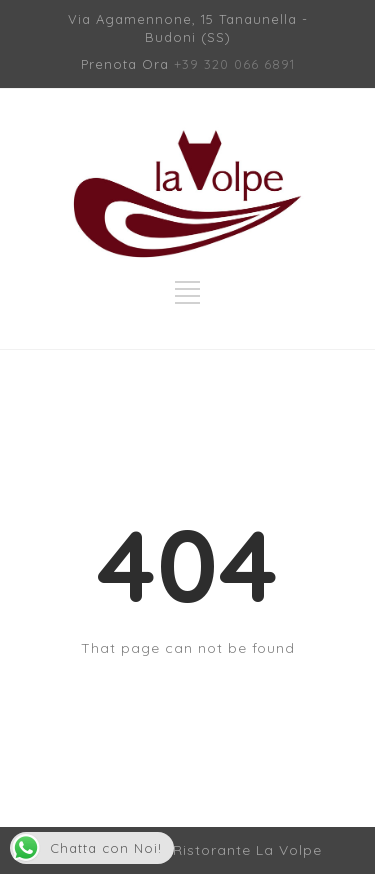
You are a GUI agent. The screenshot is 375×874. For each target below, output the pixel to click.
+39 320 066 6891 (234, 64)
